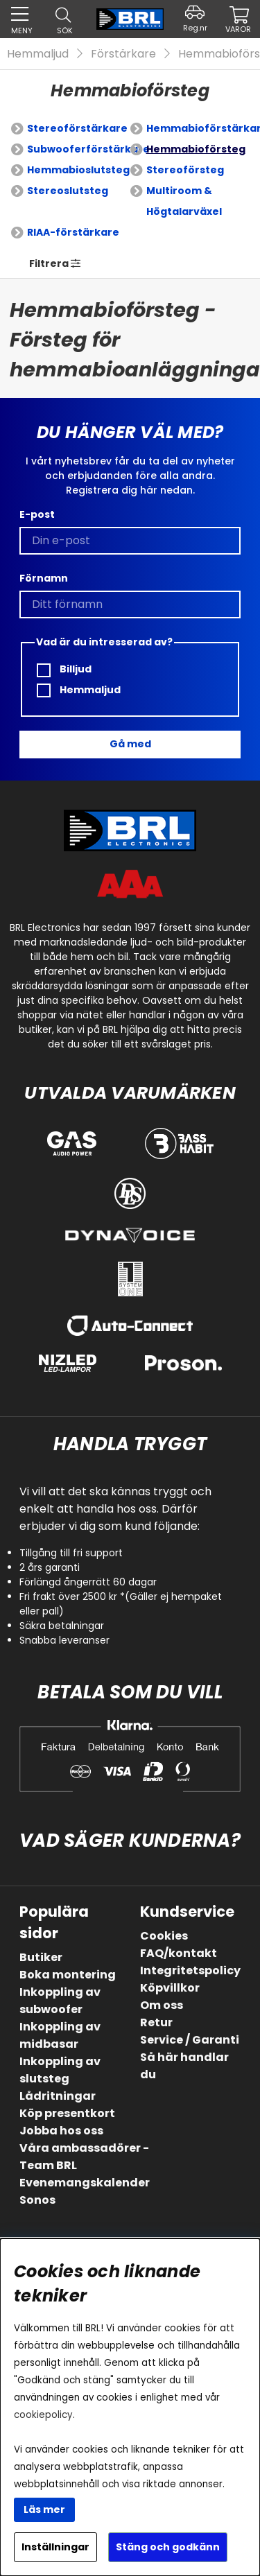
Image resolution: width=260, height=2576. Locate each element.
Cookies (164, 1936)
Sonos (37, 2200)
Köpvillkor (170, 1988)
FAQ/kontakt (178, 1953)
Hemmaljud (38, 54)
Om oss (161, 2005)
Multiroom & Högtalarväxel (184, 201)
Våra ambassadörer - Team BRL (84, 2156)
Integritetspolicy (190, 1970)
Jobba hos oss (61, 2131)
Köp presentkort (67, 2113)
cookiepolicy (43, 2414)
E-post (37, 514)
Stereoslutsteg (67, 191)
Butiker (40, 1957)
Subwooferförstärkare (88, 149)
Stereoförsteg (185, 170)
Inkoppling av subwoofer (60, 2000)
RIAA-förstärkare (73, 232)
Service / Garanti (189, 2040)
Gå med (130, 744)
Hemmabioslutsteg (78, 170)
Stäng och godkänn (168, 2547)
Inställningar (55, 2547)
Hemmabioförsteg (195, 149)
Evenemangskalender (84, 2183)
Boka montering (67, 1975)
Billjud (64, 669)
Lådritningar (57, 2096)
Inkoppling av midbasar (60, 2035)
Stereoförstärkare (77, 128)
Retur (156, 2022)
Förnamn (43, 578)
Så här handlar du (184, 2065)
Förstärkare (123, 54)
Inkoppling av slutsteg (60, 2070)
